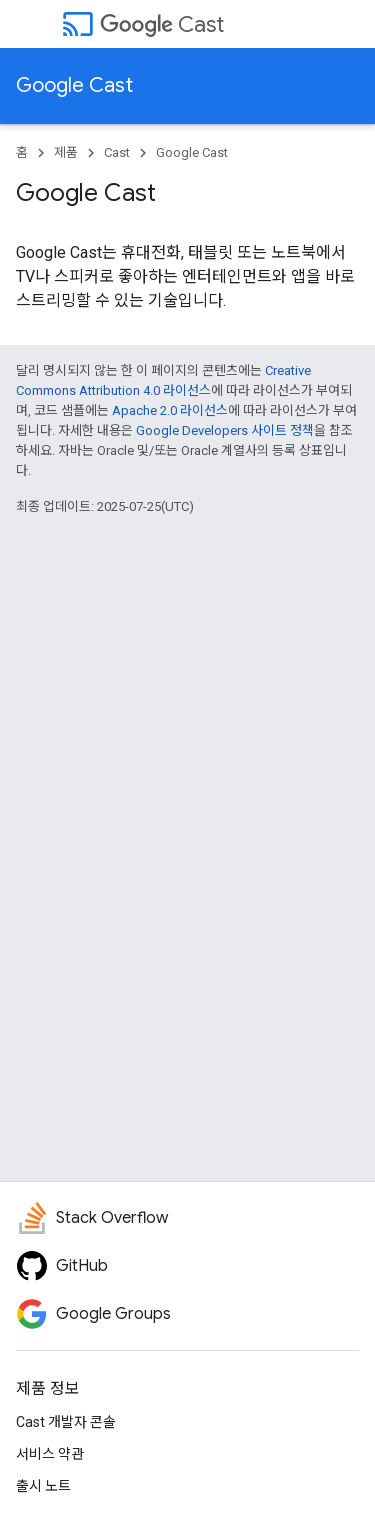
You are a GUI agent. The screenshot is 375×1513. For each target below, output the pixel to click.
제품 (66, 152)
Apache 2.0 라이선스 (170, 410)
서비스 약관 (50, 1454)
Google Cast (74, 85)
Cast (162, 24)
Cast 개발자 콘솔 (66, 1422)
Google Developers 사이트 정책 (225, 430)
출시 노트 (43, 1486)
